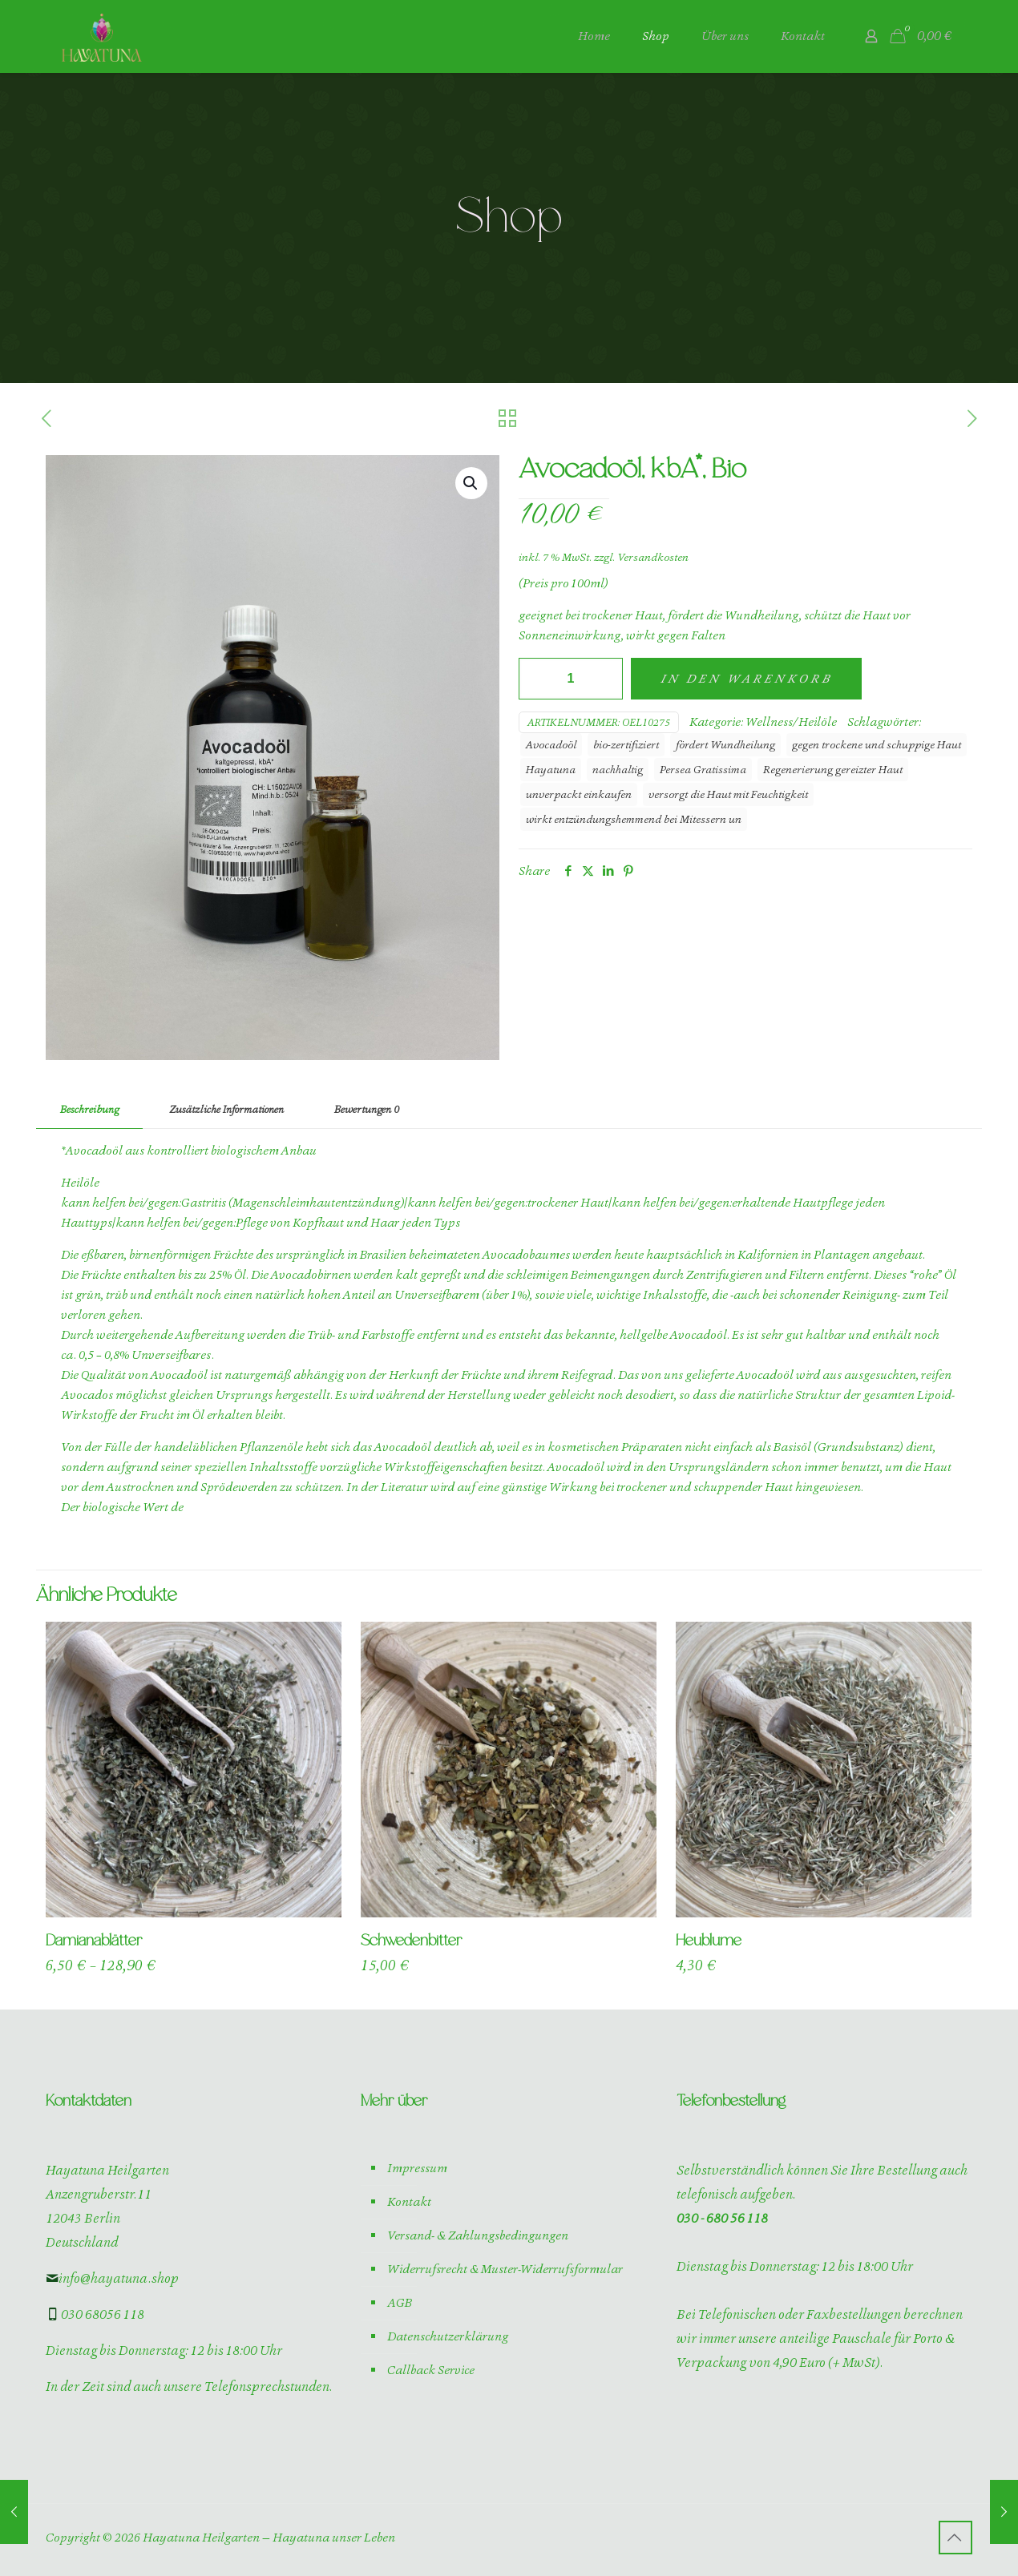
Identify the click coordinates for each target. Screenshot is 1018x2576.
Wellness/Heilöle (791, 722)
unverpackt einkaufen (579, 794)
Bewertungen (366, 1109)
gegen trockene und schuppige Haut (876, 744)
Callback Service (431, 2370)
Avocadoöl (551, 744)
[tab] (89, 1110)
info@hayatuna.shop (112, 2278)
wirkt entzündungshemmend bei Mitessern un (633, 819)
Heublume (708, 1941)
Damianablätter (94, 1941)
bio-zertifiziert (626, 744)
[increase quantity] (605, 678)
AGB (399, 2303)
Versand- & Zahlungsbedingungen (477, 2235)
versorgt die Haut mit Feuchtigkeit (728, 794)
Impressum (417, 2168)
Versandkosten (653, 557)
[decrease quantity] (537, 678)
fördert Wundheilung (725, 744)
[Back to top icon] (955, 2537)
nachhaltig (617, 769)
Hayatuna (551, 769)
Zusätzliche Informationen (226, 1109)
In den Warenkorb (746, 679)
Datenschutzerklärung (447, 2336)
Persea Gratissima (703, 769)
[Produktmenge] (571, 678)
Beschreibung (89, 1109)
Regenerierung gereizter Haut (833, 769)
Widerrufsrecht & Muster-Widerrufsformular (505, 2269)
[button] (471, 483)
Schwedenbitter (411, 1941)
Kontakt (409, 2202)
